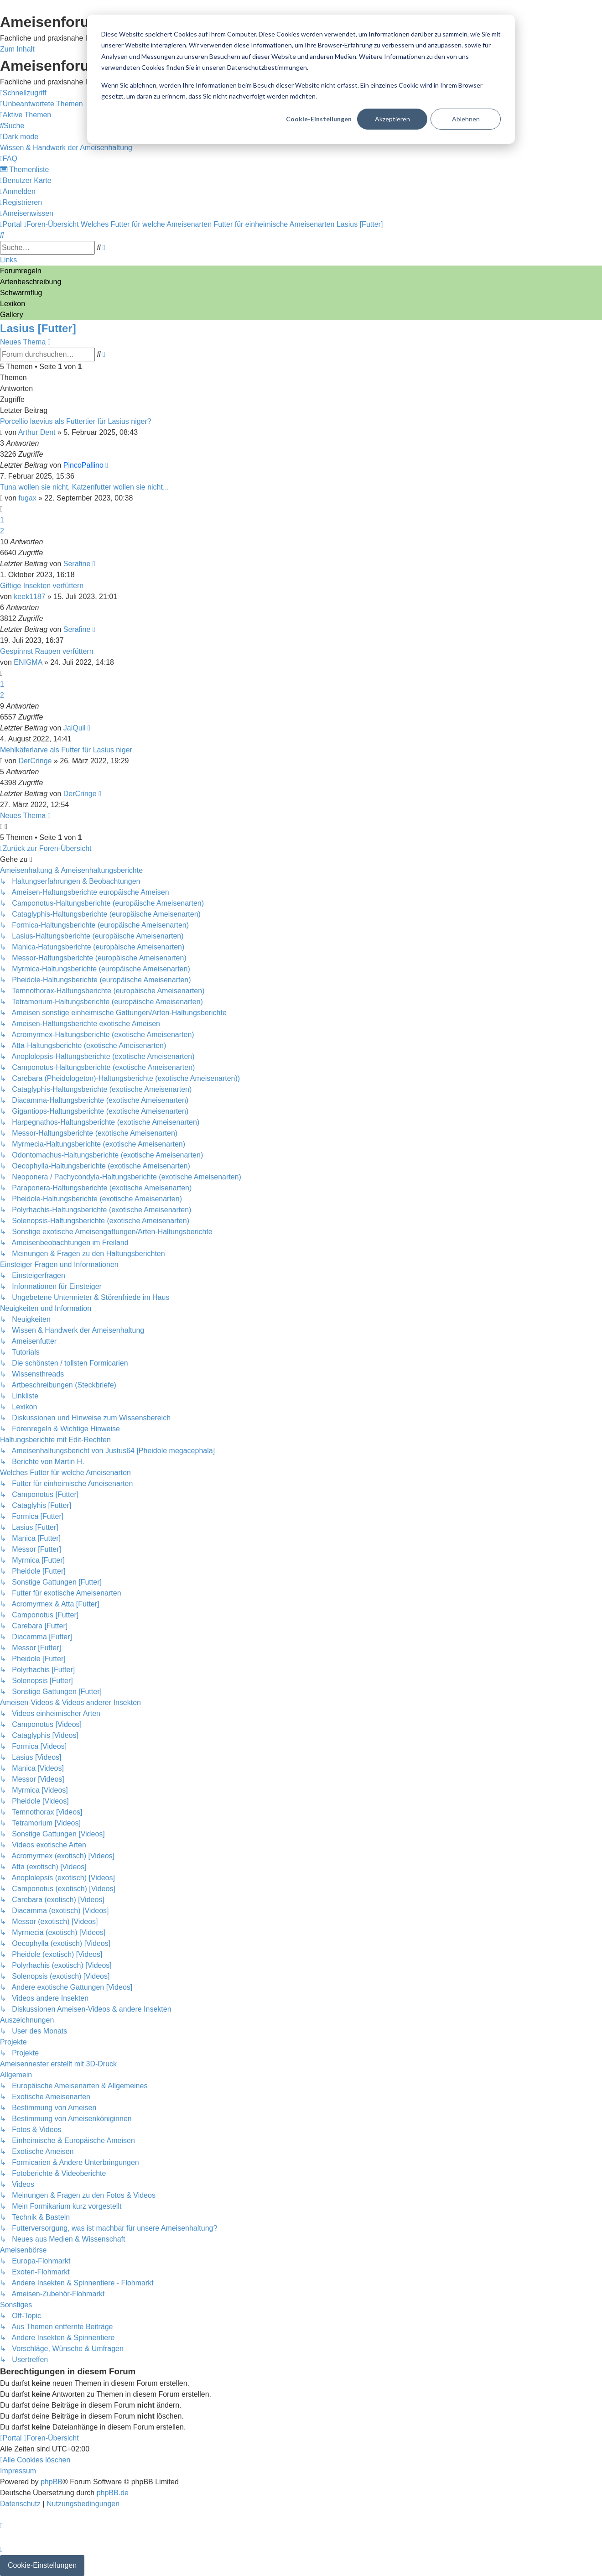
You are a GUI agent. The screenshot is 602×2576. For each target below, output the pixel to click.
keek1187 (29, 596)
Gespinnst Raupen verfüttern (46, 651)
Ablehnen (466, 119)
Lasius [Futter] (38, 328)
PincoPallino (83, 465)
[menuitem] (41, 104)
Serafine (77, 564)
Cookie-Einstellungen (319, 119)
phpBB (51, 2482)
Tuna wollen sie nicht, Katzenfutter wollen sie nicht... (84, 487)
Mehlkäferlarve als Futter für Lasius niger (66, 750)
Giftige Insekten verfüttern (41, 585)
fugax (27, 498)
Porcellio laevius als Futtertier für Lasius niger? (75, 421)
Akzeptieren (392, 119)
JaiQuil (74, 728)
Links (8, 260)
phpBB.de (113, 2493)
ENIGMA (28, 662)
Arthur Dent (37, 432)
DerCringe (35, 761)
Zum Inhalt (17, 49)
